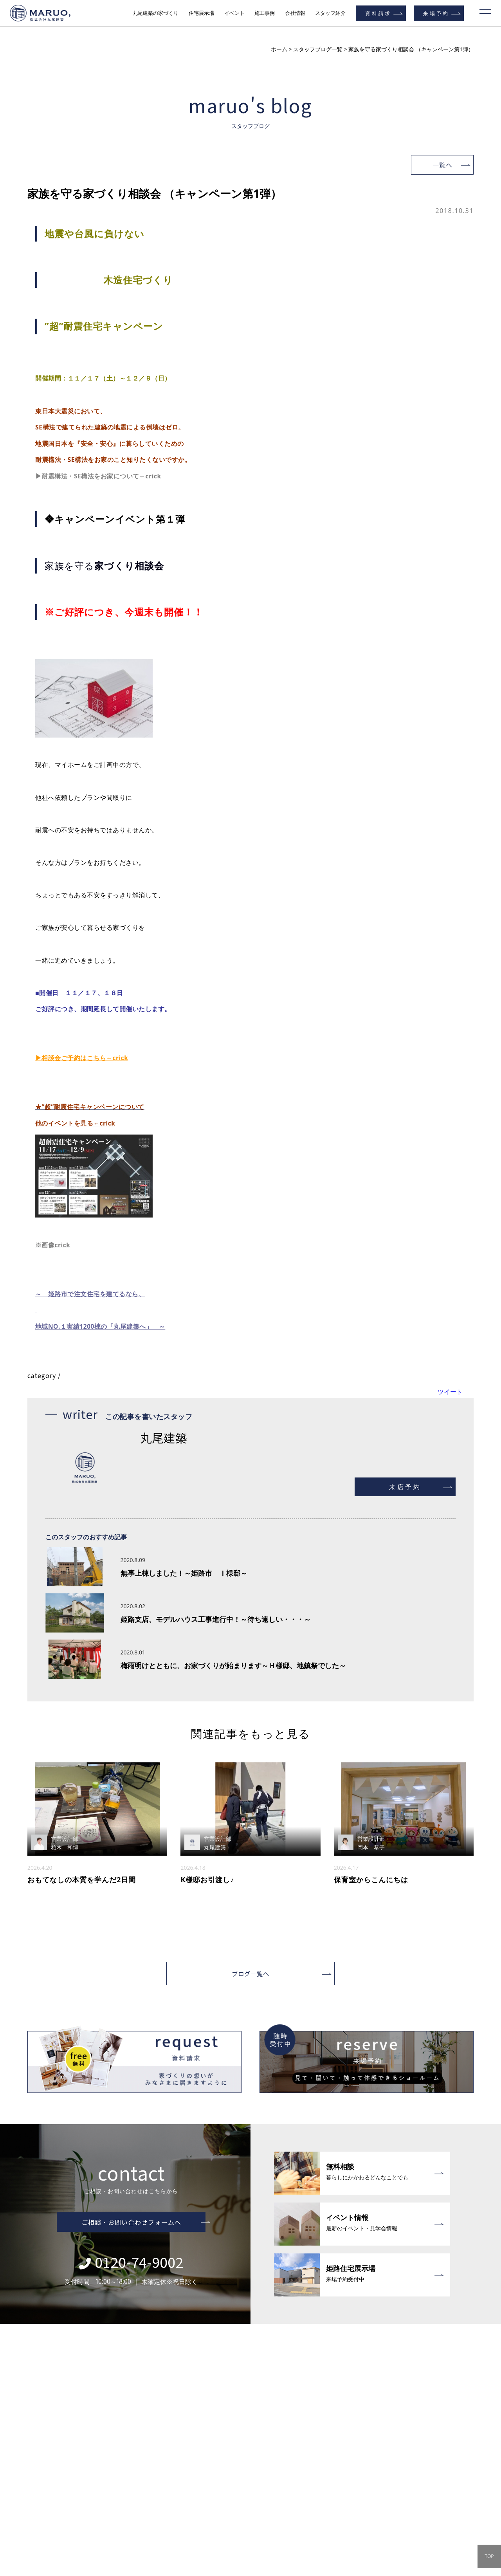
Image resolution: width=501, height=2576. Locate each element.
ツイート (450, 1391)
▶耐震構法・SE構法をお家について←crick (98, 476)
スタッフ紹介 (330, 13)
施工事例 (264, 13)
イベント (234, 13)
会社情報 (295, 13)
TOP (489, 2556)
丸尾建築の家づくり (155, 13)
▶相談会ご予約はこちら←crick (82, 1057)
